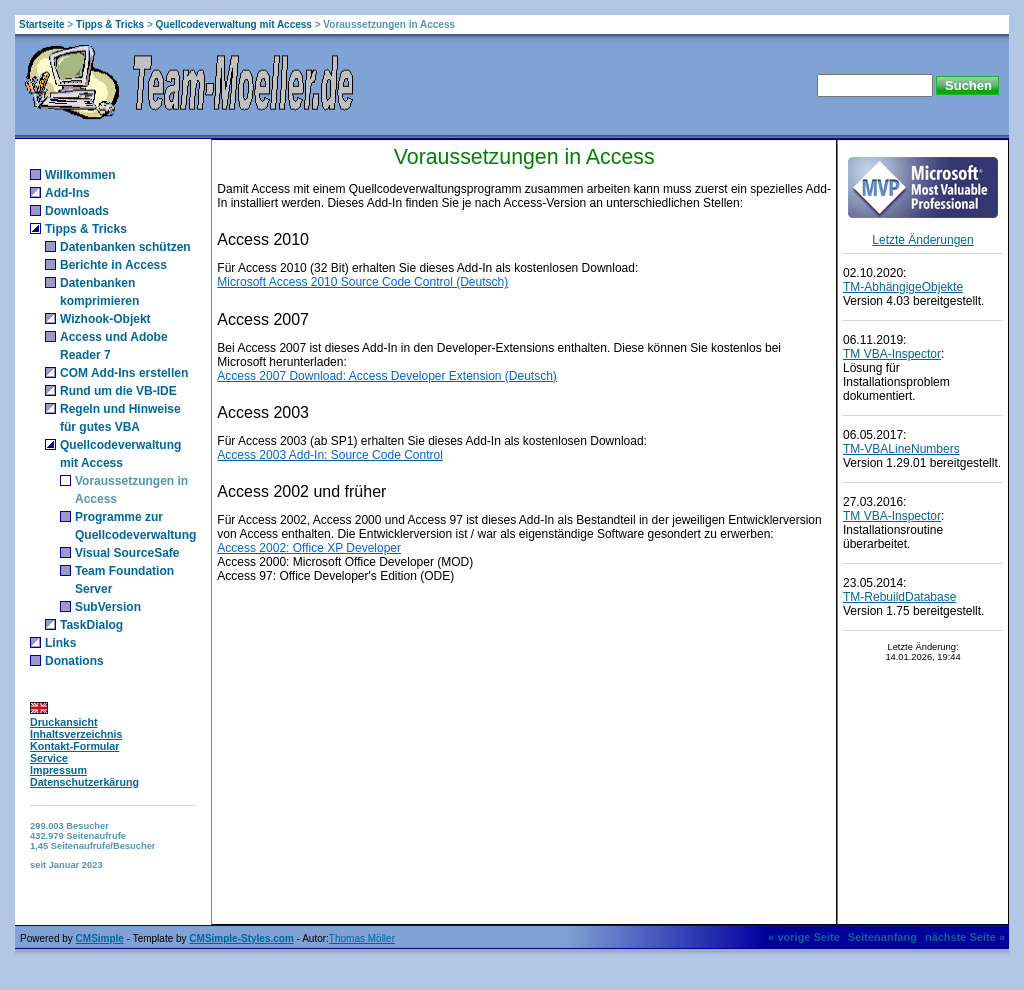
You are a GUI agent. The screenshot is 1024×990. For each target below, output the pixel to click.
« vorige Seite (804, 937)
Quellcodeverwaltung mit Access (234, 24)
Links (60, 643)
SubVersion (108, 607)
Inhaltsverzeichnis (76, 734)
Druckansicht (64, 722)
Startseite (42, 24)
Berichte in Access (113, 265)
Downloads (77, 211)
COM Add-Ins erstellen (124, 373)
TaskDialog (91, 625)
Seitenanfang (882, 937)
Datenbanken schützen (125, 247)
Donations (74, 661)
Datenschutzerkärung (84, 782)
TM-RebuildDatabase (899, 597)
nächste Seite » (965, 937)
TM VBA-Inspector (892, 354)
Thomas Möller (362, 938)
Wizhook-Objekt (105, 319)
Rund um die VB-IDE (118, 391)
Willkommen (80, 175)
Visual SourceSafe (127, 553)
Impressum (58, 770)
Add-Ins (67, 193)
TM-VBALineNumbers (901, 449)
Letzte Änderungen (922, 240)
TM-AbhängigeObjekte (903, 287)
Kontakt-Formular (74, 746)
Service (49, 758)
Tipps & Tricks (110, 24)
